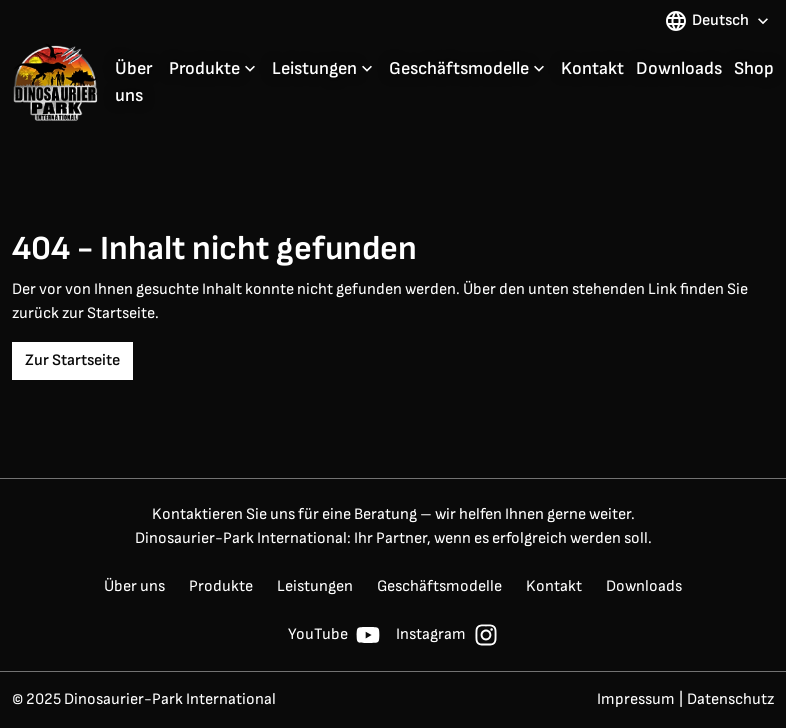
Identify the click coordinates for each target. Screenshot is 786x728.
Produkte (204, 68)
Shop (754, 68)
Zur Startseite (72, 360)
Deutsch (718, 21)
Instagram (447, 635)
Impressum (636, 699)
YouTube (334, 635)
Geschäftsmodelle (459, 68)
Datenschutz (730, 699)
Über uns (133, 82)
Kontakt (592, 68)
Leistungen (314, 68)
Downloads (679, 68)
